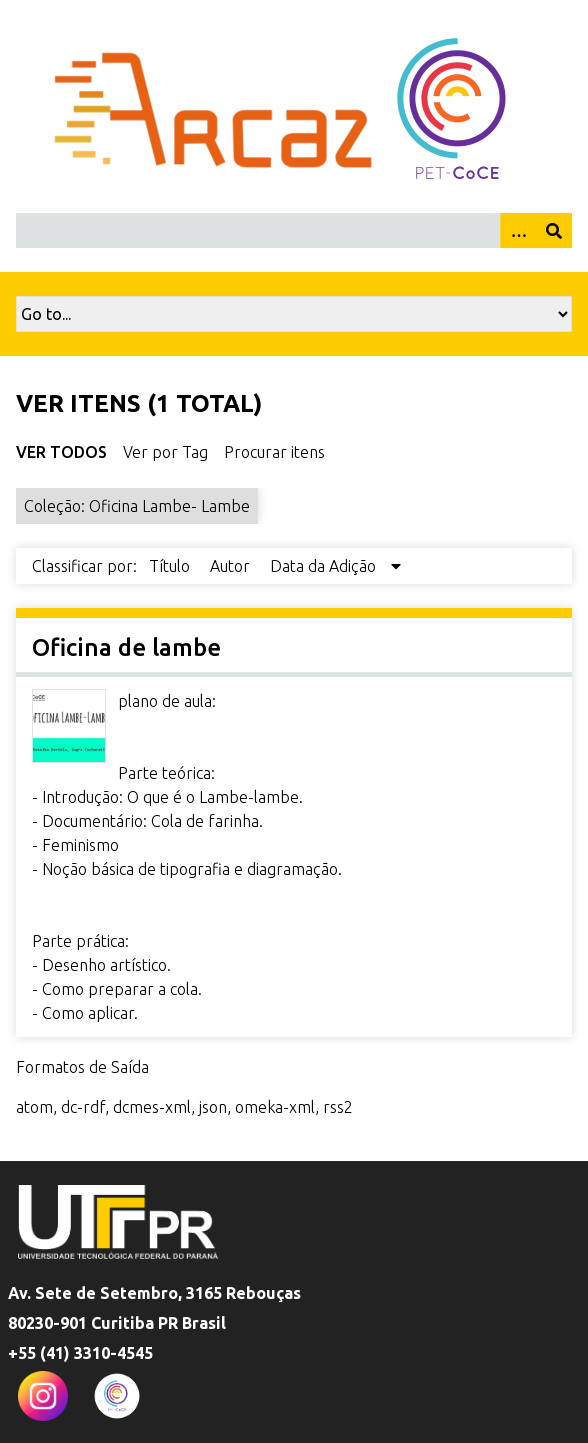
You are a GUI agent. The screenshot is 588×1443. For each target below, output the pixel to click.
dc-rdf (83, 1107)
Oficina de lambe (126, 647)
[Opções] (518, 230)
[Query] (294, 230)
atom (34, 1107)
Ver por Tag (165, 452)
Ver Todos (61, 452)
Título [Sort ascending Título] (171, 566)
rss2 (338, 1107)
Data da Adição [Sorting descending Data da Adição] (325, 566)
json (213, 1107)
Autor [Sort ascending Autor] (232, 566)
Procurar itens (274, 452)
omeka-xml (275, 1107)
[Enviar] (554, 230)
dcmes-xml (152, 1107)
